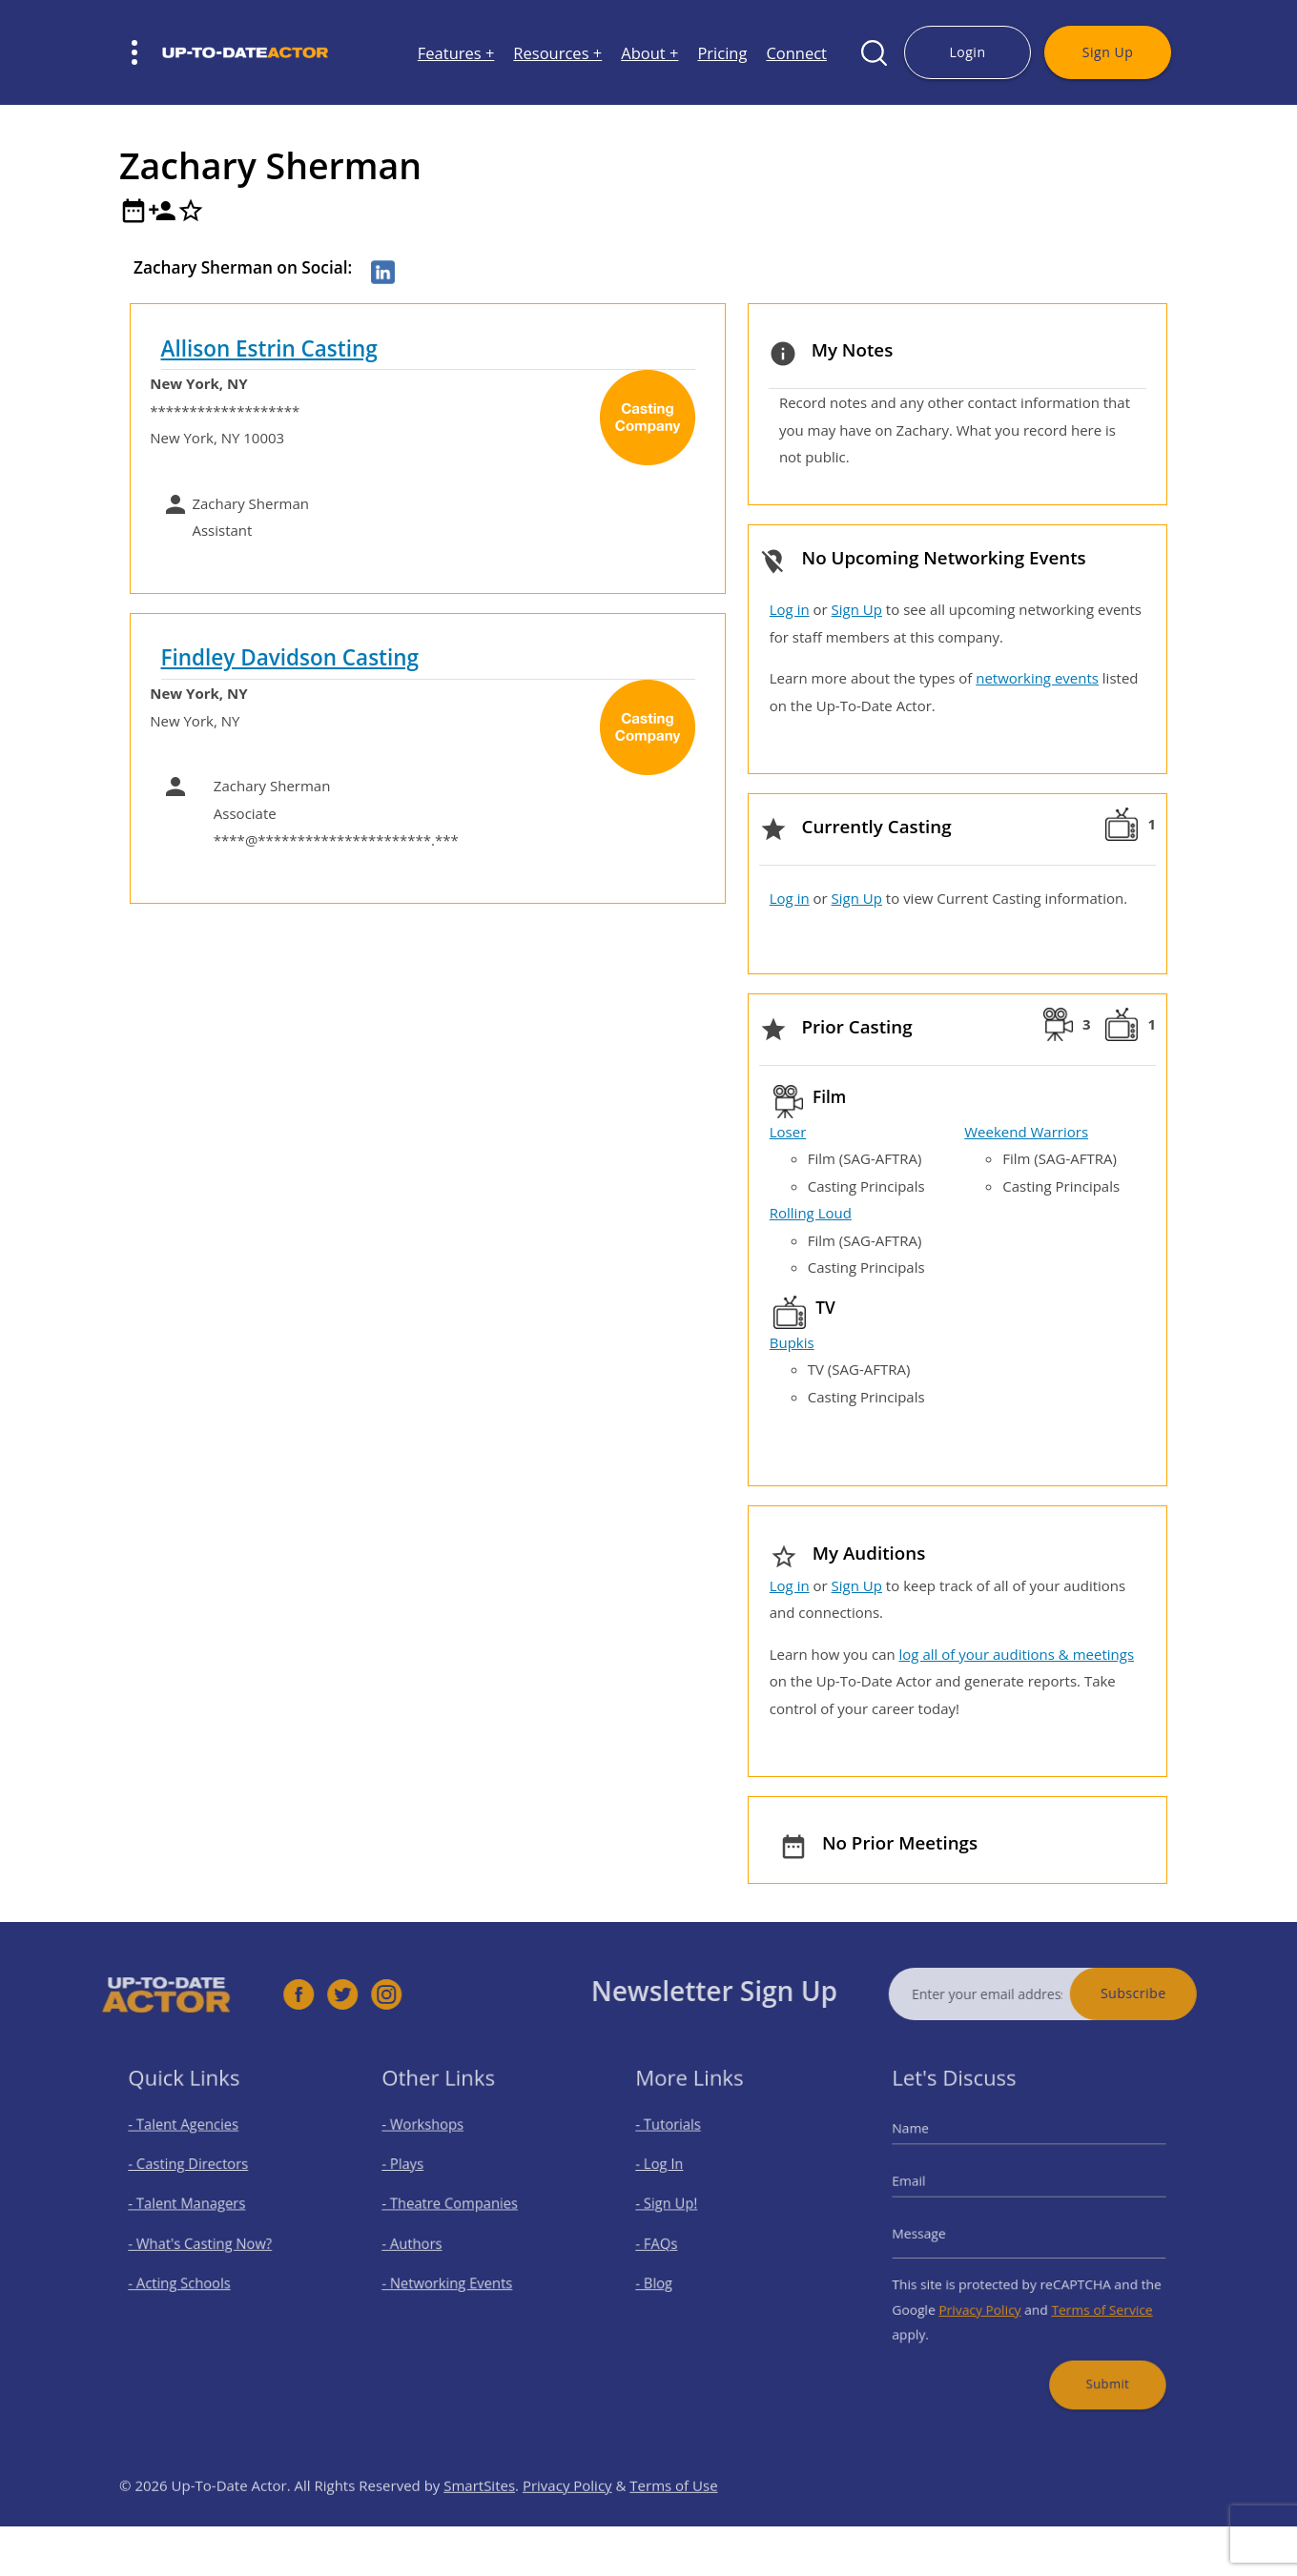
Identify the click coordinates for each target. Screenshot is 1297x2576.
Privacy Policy (988, 2296)
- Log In (673, 2176)
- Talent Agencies (191, 2144)
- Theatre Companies (456, 2209)
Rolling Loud (811, 1212)
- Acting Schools (188, 2275)
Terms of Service (1089, 2296)
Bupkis (792, 1342)
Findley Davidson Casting (290, 657)
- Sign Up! (679, 2209)
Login (967, 52)
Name (931, 2146)
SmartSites (479, 2522)
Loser (788, 1131)
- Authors (424, 2243)
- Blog (668, 2275)
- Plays (417, 2176)
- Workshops (433, 2144)
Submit (1094, 2359)
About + (649, 53)
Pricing (722, 53)
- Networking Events (454, 2275)
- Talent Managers (194, 2209)
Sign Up (1107, 52)
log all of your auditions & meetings (1016, 1654)
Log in (790, 609)
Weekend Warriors (1026, 1131)
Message (938, 2233)
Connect (796, 53)
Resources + (557, 53)
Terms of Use (673, 2522)
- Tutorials (680, 2144)
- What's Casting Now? (205, 2243)
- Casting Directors (195, 2176)
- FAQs (670, 2243)
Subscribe (1171, 1993)
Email (929, 2190)
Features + (456, 53)
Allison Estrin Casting (269, 348)
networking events (1037, 677)
